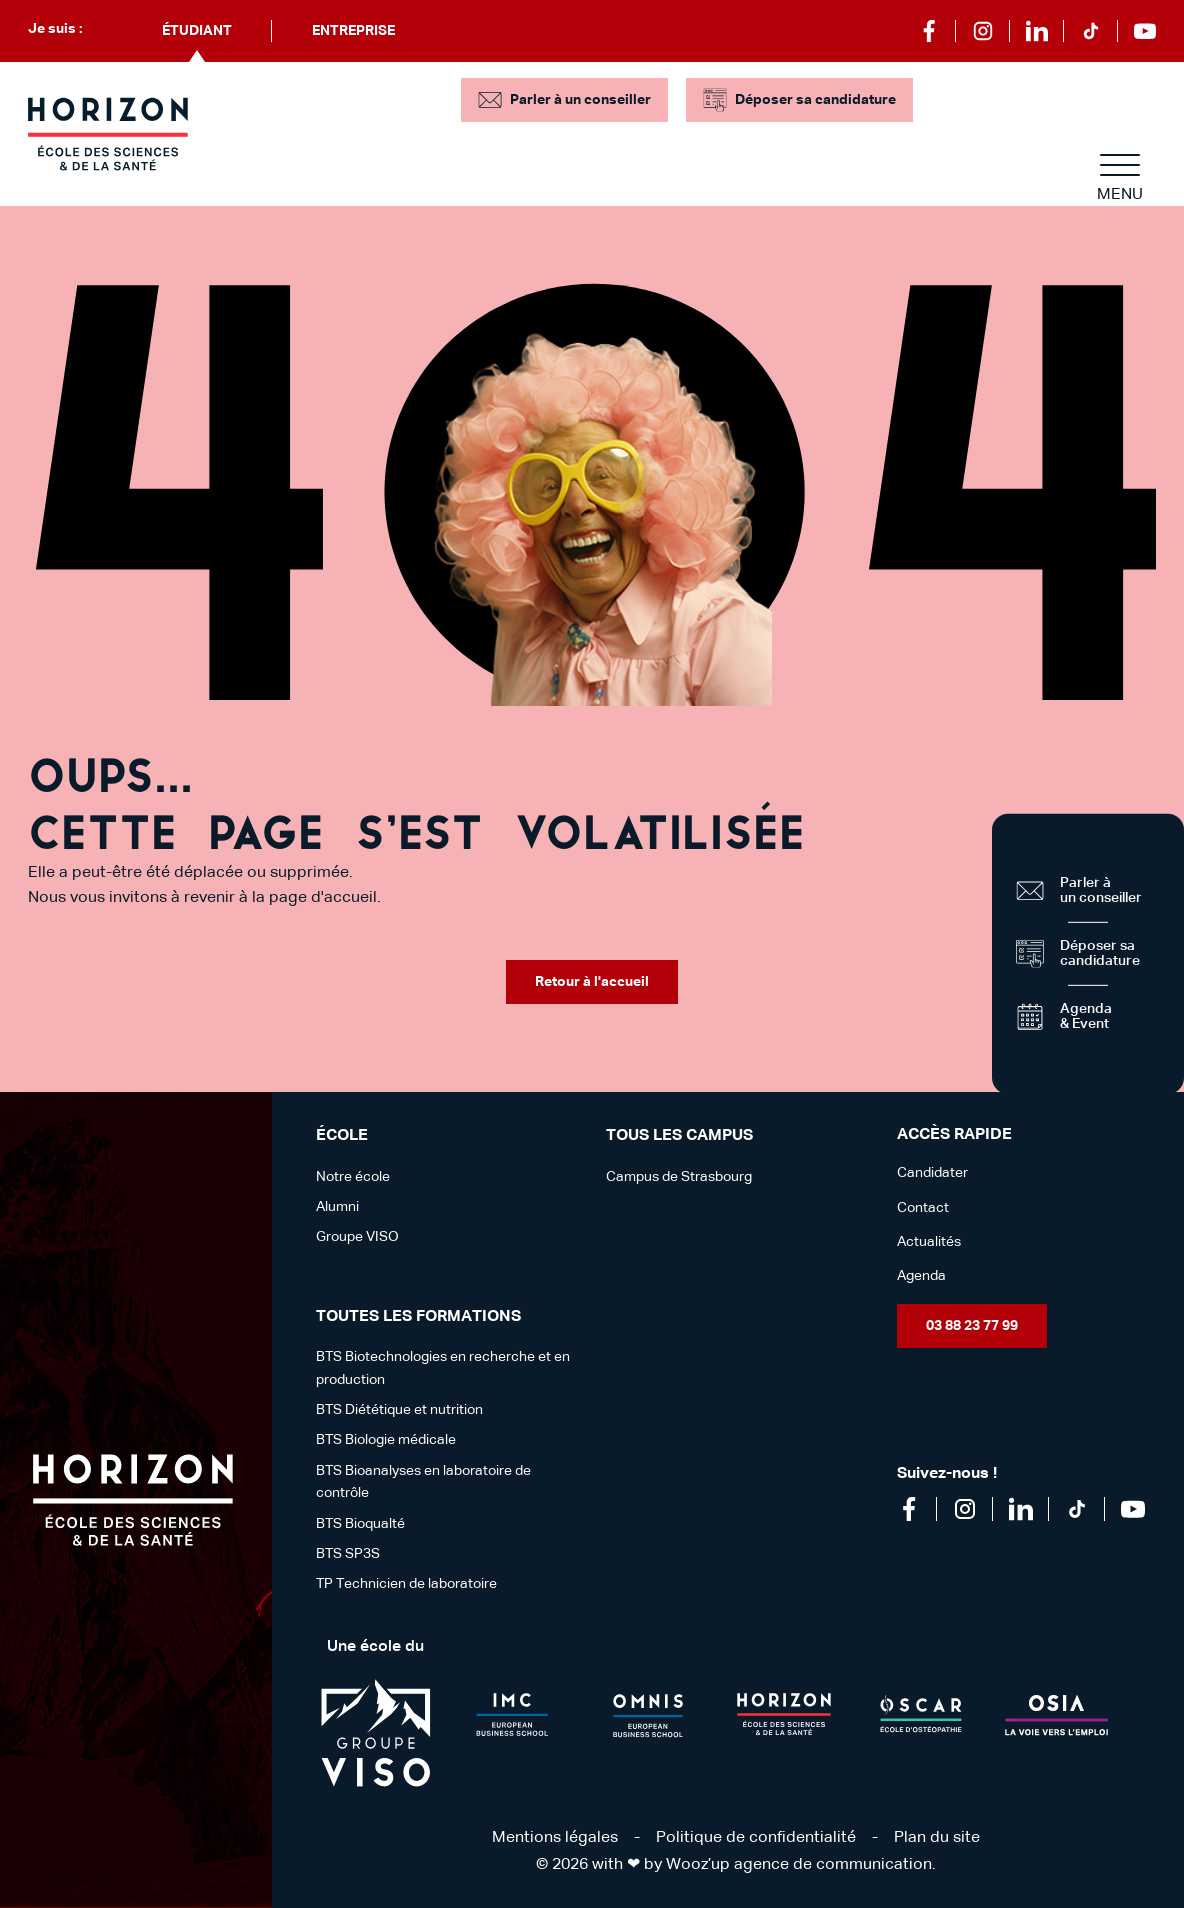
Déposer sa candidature (815, 100)
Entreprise (353, 31)
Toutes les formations (418, 1317)
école (342, 1136)
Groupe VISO (357, 1237)
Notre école (353, 1177)
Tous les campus (679, 1136)
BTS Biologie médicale (386, 1440)
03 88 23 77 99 (972, 1326)
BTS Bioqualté (360, 1524)
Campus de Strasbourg (679, 1177)
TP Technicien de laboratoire (406, 1584)
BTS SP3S (348, 1554)
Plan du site (937, 1838)
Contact (923, 1208)
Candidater (932, 1173)
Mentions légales (555, 1838)
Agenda (921, 1276)
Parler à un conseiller (580, 100)
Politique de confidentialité (756, 1838)
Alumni (337, 1207)
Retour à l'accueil (592, 982)
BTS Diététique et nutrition (399, 1410)
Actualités (929, 1242)
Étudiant (197, 31)
